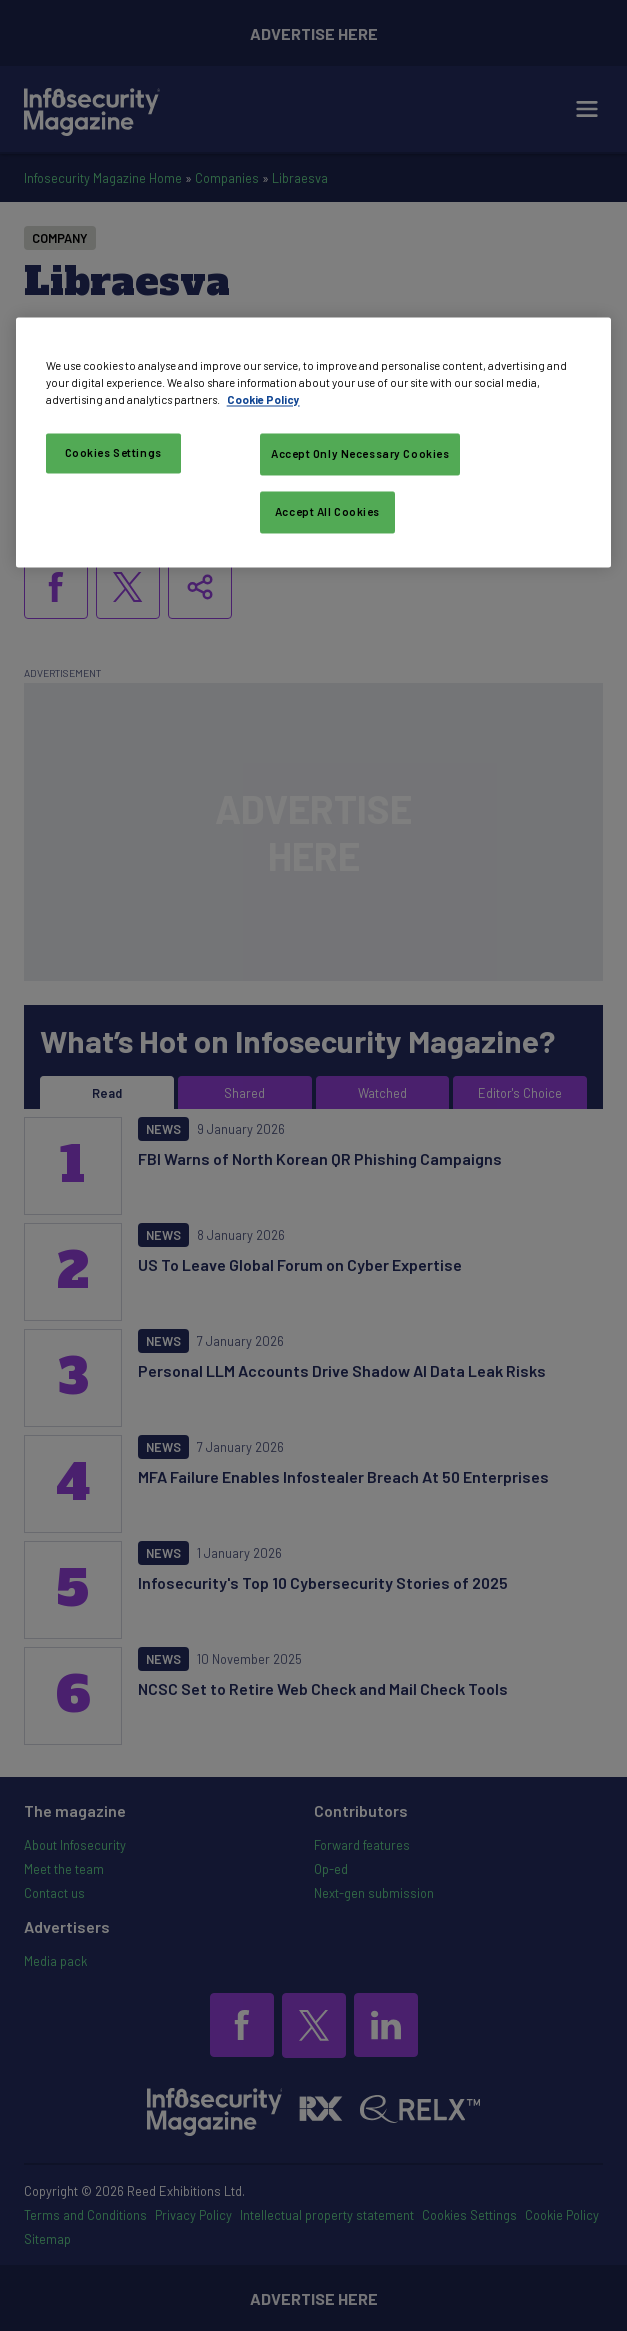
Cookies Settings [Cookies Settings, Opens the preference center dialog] (113, 452)
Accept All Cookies (327, 511)
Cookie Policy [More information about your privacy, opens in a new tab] (263, 399)
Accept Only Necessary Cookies (360, 453)
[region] (314, 442)
